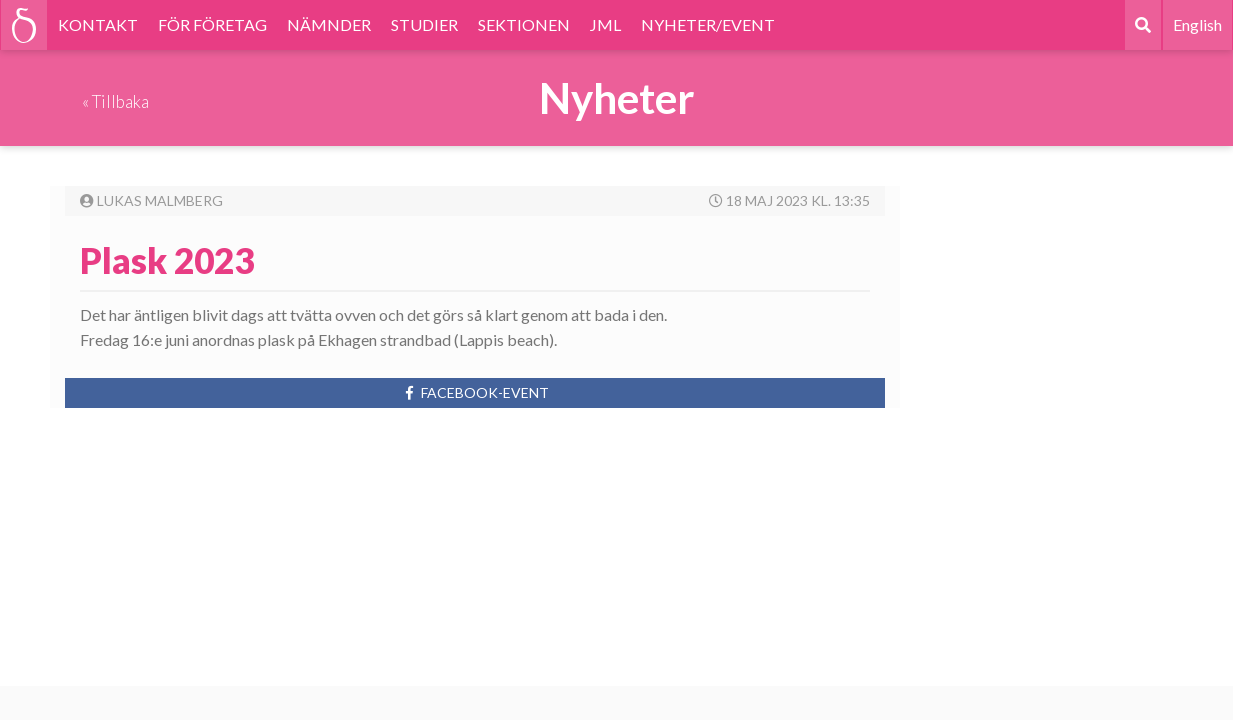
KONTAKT (98, 24)
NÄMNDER (329, 24)
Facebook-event (475, 392)
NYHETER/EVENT (708, 24)
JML (605, 24)
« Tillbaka (115, 101)
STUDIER (424, 24)
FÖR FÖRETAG (212, 24)
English (1197, 24)
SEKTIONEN (524, 24)
